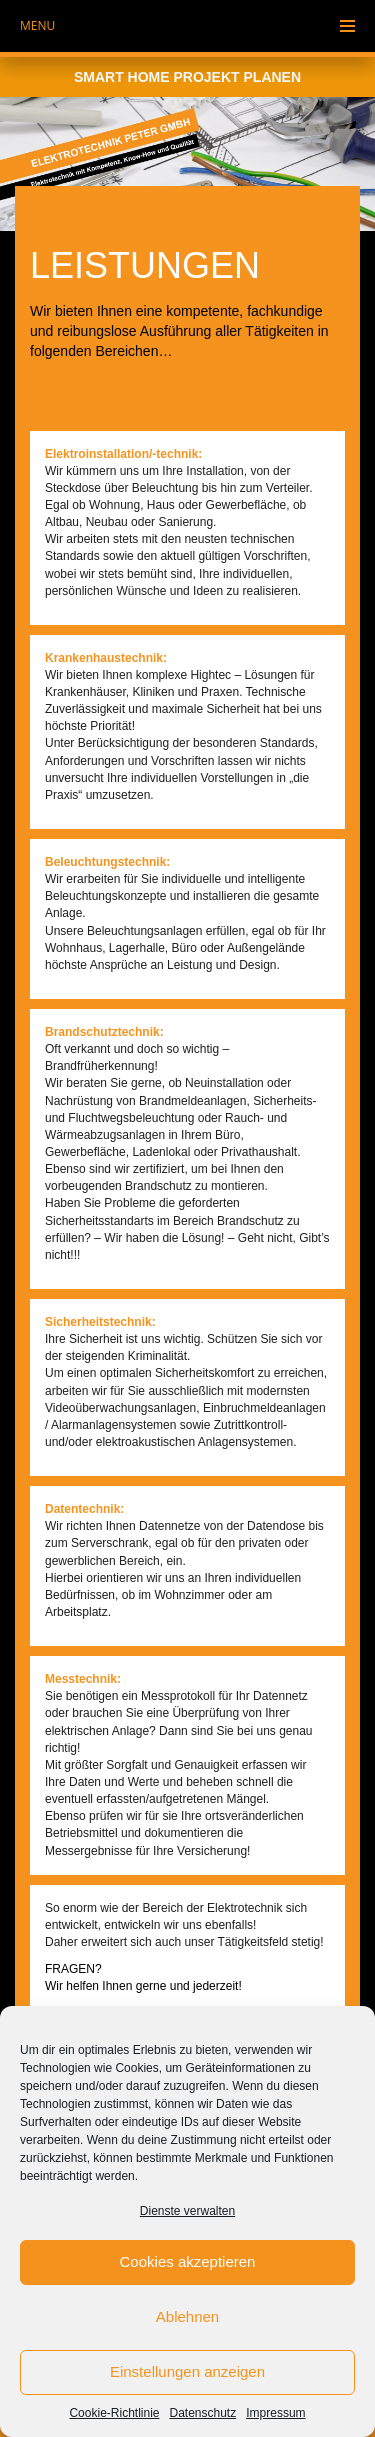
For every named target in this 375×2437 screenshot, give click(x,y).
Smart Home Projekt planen (187, 77)
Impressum (275, 2413)
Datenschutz (203, 2413)
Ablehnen (187, 2316)
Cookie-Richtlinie (114, 2413)
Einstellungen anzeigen (187, 2371)
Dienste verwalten (187, 2211)
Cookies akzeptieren (188, 2261)
